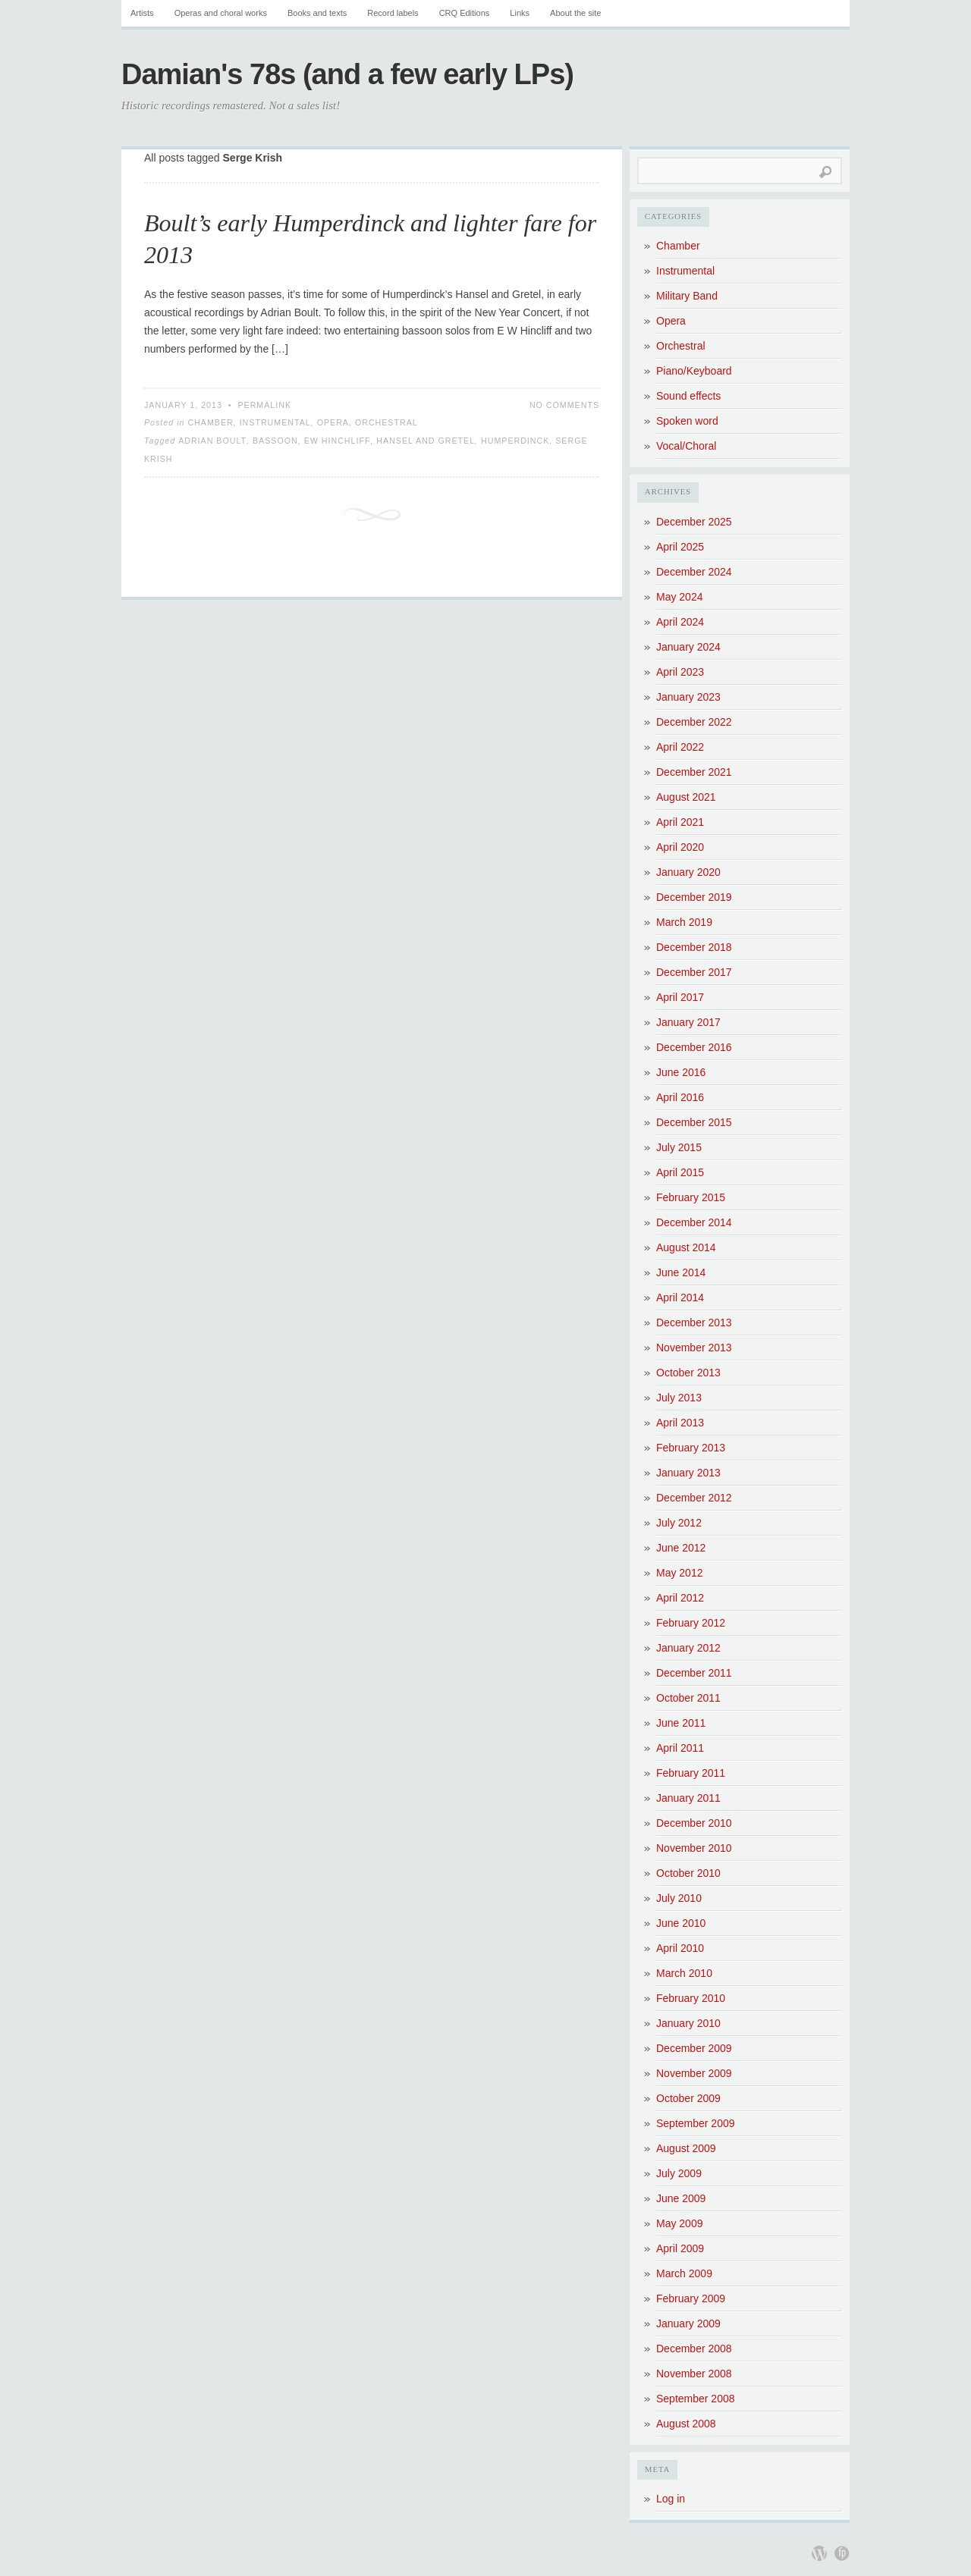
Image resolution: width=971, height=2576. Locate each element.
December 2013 (694, 1322)
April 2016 (680, 1097)
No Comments (564, 404)
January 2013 (688, 1473)
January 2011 (688, 1798)
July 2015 (679, 1147)
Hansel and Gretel (425, 440)
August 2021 (686, 797)
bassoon (275, 440)
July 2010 (679, 1898)
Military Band (687, 296)
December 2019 (694, 897)
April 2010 (680, 1948)
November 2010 (694, 1848)
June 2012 (680, 1548)
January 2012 (688, 1648)
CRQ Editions (464, 12)
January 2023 (688, 697)
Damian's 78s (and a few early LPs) (347, 74)
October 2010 (688, 1873)
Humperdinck (515, 440)
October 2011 (688, 1698)
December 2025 (694, 522)
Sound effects (688, 396)
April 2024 (680, 622)
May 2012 (679, 1573)
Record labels (392, 12)
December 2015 (694, 1122)
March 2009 (684, 2273)
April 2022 (680, 747)
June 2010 (680, 1923)
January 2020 (688, 872)
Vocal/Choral (686, 446)
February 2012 (690, 1623)
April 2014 (680, 1297)
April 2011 (680, 1748)
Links (519, 12)
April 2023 (680, 672)
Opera (333, 422)
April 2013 (680, 1423)
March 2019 (684, 922)
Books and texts (317, 12)
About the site (575, 12)
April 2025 (680, 547)
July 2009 (679, 2173)
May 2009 (679, 2223)
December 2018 (694, 947)
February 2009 (690, 2298)
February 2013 (690, 1448)
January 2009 (688, 2323)
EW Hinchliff (337, 440)
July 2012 (679, 1523)
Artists (142, 12)
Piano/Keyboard (694, 371)
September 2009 (695, 2123)
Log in (670, 2499)
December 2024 (694, 572)
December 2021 (694, 772)
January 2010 (688, 2023)
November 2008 (694, 2373)
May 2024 (679, 597)
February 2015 (690, 1197)
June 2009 (680, 2198)
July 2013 (679, 1398)
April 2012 (680, 1598)
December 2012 (694, 1498)
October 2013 (688, 1372)
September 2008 (695, 2398)
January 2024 (688, 647)
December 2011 (694, 1673)
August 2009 (686, 2148)
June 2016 (680, 1072)
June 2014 (680, 1272)
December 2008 (694, 2348)
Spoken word (687, 421)
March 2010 (684, 1973)
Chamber (210, 422)
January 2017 (688, 1022)
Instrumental (275, 422)
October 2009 (688, 2098)
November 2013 (694, 1347)
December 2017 (694, 972)
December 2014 (694, 1222)
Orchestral (386, 422)
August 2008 (686, 2424)
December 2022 (694, 722)
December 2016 (694, 1047)
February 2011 (690, 1773)
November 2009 (694, 2073)
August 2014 (686, 1247)
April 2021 (680, 822)
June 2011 (680, 1723)
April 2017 (680, 997)
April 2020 (680, 847)
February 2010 (690, 1998)
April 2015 (680, 1172)
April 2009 (680, 2248)
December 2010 (694, 1823)
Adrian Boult (212, 440)
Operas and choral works (220, 12)
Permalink (264, 404)
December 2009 (694, 2048)
